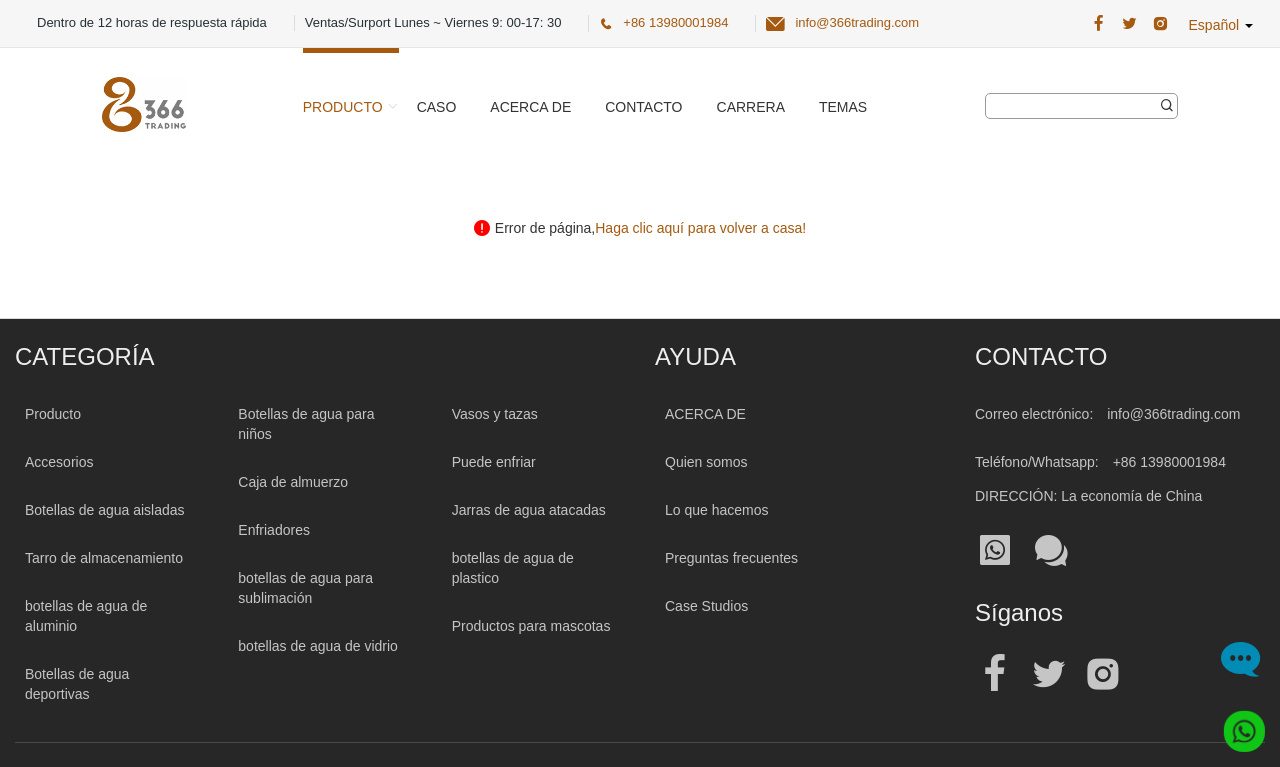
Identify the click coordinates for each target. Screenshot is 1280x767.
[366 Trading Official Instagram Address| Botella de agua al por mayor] (1160, 24)
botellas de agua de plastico (513, 568)
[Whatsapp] (1238, 725)
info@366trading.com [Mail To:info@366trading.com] (1173, 414)
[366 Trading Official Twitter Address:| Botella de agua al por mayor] (1129, 24)
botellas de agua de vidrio (318, 646)
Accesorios (59, 462)
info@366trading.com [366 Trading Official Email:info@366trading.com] (857, 22)
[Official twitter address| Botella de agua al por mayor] (1049, 674)
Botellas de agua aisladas (105, 510)
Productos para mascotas (531, 626)
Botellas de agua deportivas (77, 684)
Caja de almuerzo (293, 482)
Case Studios (706, 606)
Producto (343, 107)
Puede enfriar (494, 462)
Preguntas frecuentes (731, 558)
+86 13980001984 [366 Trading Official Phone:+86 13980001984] (675, 22)
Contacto (643, 107)
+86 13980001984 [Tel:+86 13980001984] (1169, 462)
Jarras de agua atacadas (529, 510)
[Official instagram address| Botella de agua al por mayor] (1103, 674)
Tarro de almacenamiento (104, 558)
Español (1221, 25)
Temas (843, 107)
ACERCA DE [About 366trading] (705, 414)
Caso (437, 107)
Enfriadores (274, 530)
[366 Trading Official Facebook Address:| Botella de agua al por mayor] (1098, 24)
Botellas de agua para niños (306, 424)
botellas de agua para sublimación (305, 588)
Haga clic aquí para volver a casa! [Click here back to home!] (700, 228)
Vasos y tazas (495, 414)
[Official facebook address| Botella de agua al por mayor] (995, 674)
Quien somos (706, 462)
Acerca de (530, 107)
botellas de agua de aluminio (86, 616)
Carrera (751, 107)
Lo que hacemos (717, 510)
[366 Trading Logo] (144, 104)
